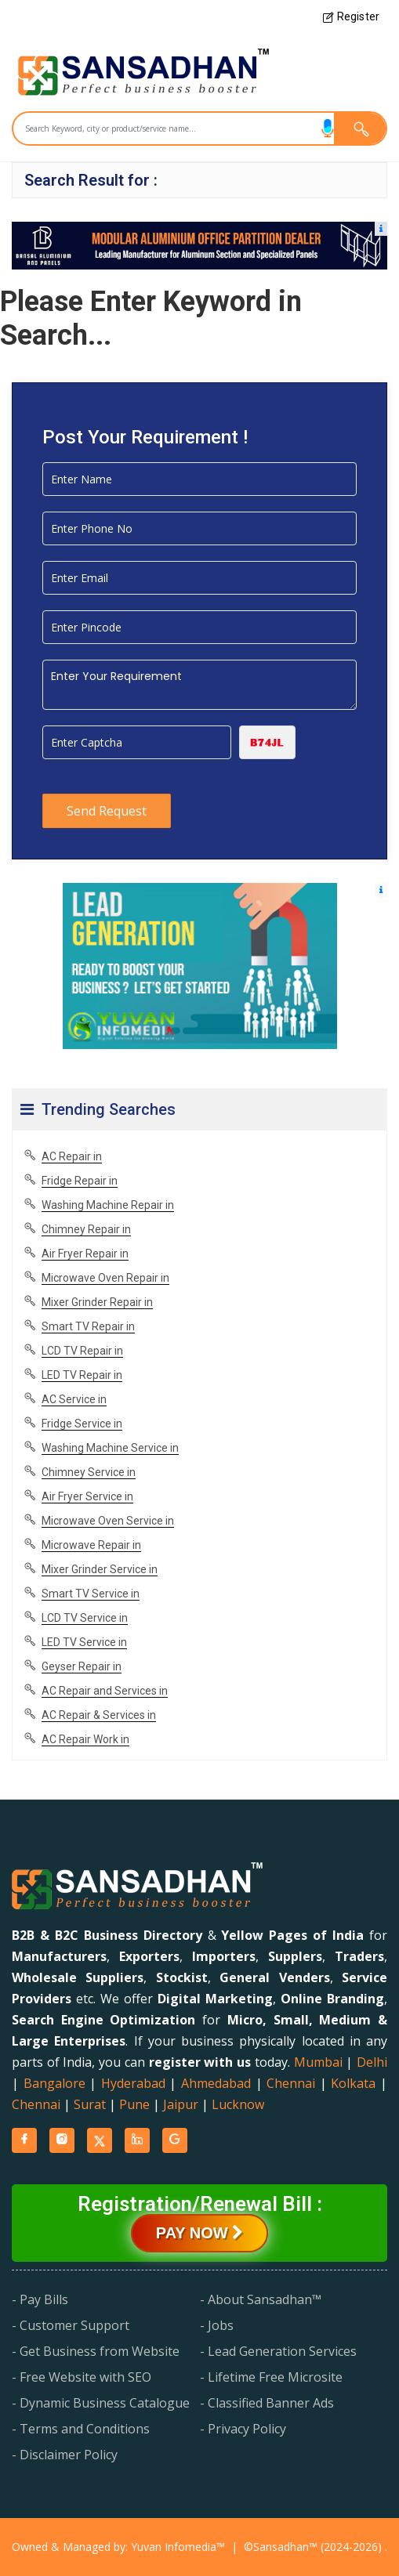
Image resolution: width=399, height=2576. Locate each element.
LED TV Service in (84, 1642)
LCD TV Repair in (82, 1350)
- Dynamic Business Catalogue (101, 2402)
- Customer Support (70, 2325)
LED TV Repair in (82, 1375)
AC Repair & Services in (99, 1715)
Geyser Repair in (82, 1666)
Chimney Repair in (86, 1229)
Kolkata (353, 2083)
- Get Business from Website (96, 2351)
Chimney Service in (89, 1472)
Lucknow (238, 2104)
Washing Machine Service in (110, 1448)
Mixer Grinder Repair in (97, 1302)
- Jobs (217, 2325)
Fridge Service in (82, 1423)
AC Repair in (72, 1156)
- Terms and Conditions (81, 2428)
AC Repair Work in (85, 1739)
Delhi (372, 2062)
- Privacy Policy (243, 2428)
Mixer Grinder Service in (100, 1569)
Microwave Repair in (91, 1545)
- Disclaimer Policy (65, 2454)
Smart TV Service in (91, 1593)
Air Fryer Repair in (85, 1253)
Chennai (291, 2083)
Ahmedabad (216, 2083)
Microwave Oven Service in (108, 1520)
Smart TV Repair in (88, 1326)
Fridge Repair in (80, 1180)
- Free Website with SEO (81, 2377)
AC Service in (74, 1399)
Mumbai (318, 2062)
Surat (90, 2104)
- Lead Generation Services (278, 2351)
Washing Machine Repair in (108, 1205)
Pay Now (199, 2232)
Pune (134, 2104)
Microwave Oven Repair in (105, 1278)
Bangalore (54, 2083)
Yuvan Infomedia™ (178, 2546)
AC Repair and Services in (105, 1690)
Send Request (107, 810)
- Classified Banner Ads (267, 2402)
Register (351, 16)
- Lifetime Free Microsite (271, 2377)
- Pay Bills (40, 2299)
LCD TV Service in (85, 1618)
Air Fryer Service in (87, 1496)
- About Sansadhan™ (260, 2299)
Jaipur (180, 2104)
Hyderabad (133, 2083)
